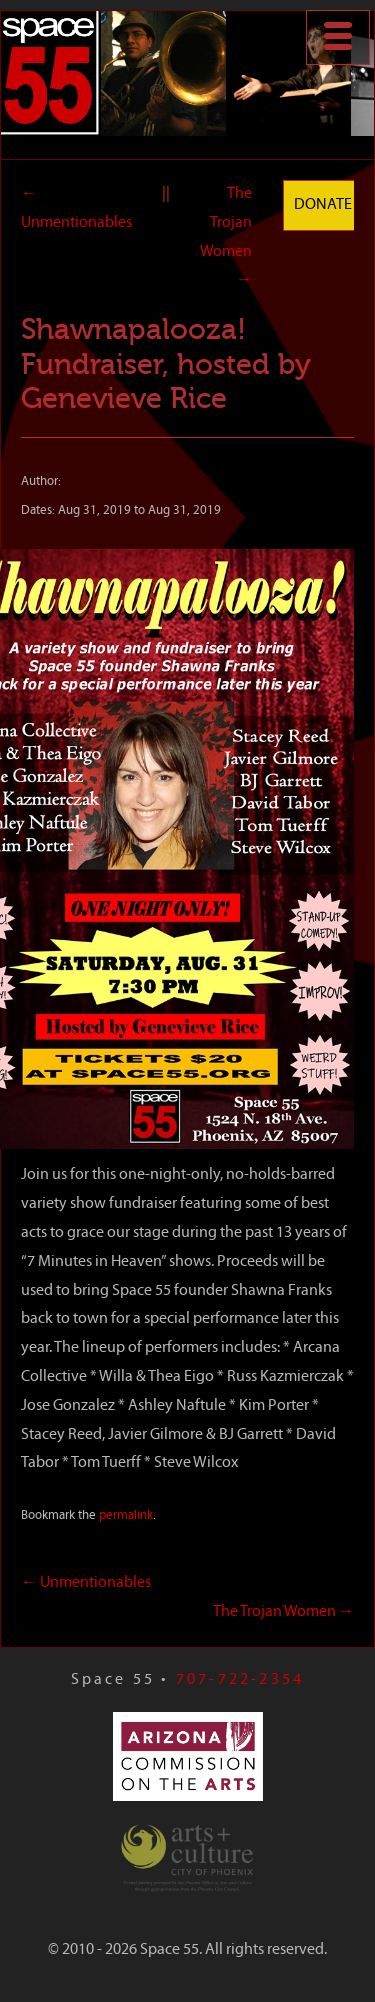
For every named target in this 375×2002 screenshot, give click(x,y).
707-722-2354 (240, 1680)
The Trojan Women (283, 1612)
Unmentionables (86, 1583)
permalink (126, 1515)
